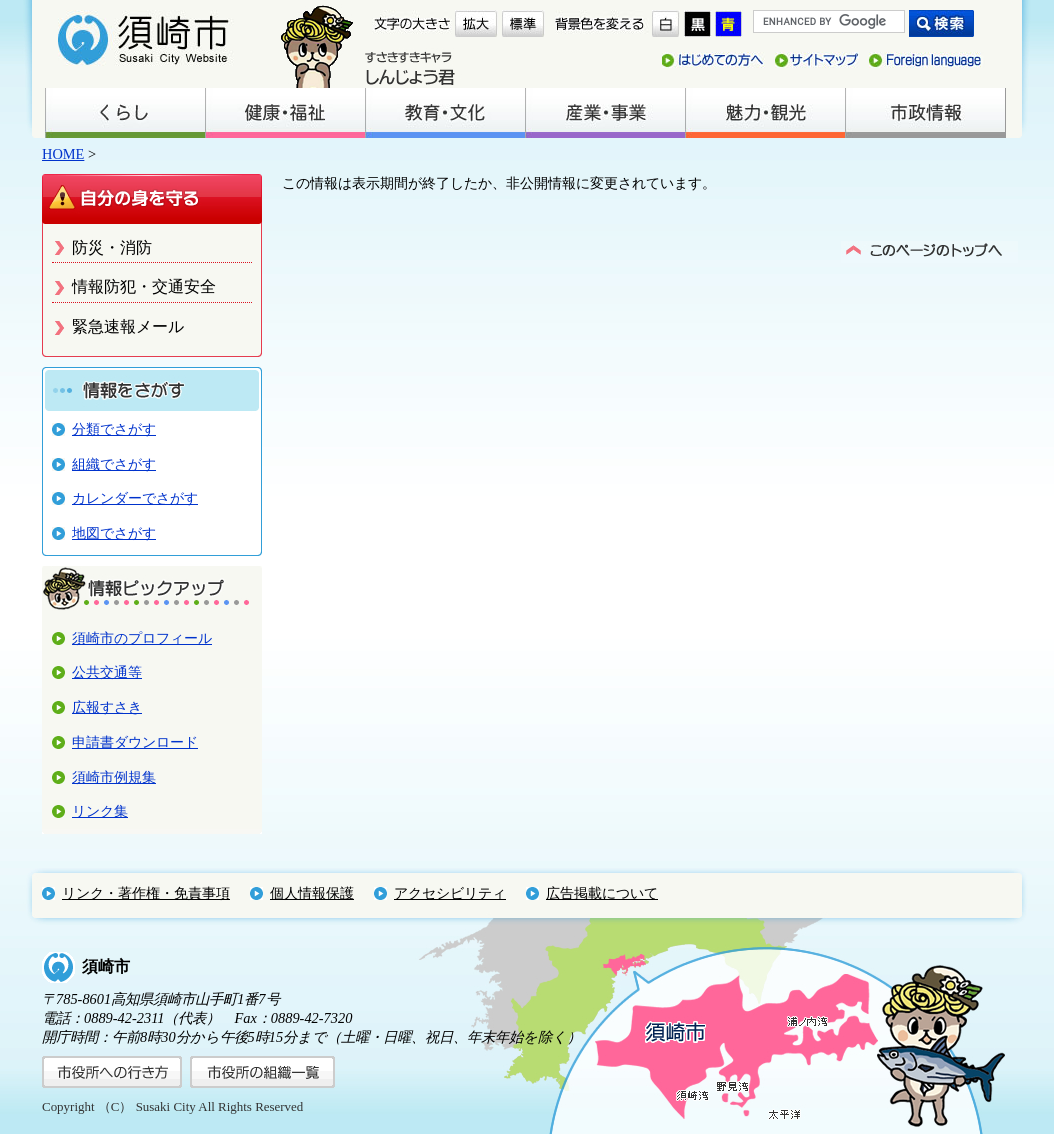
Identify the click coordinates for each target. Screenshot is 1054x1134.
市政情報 (925, 113)
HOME (63, 154)
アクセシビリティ (450, 893)
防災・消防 (112, 247)
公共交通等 (107, 672)
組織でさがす (114, 464)
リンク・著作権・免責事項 (146, 893)
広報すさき (107, 707)
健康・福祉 (285, 113)
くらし (125, 113)
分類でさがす (114, 429)
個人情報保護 (312, 893)
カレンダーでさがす (135, 498)
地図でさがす (114, 533)
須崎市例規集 (114, 777)
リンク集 (100, 811)
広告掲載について (602, 893)
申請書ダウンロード (135, 742)
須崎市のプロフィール (142, 638)
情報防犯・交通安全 (144, 286)
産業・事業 (605, 113)
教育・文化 (445, 113)
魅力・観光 (765, 113)
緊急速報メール (128, 326)
